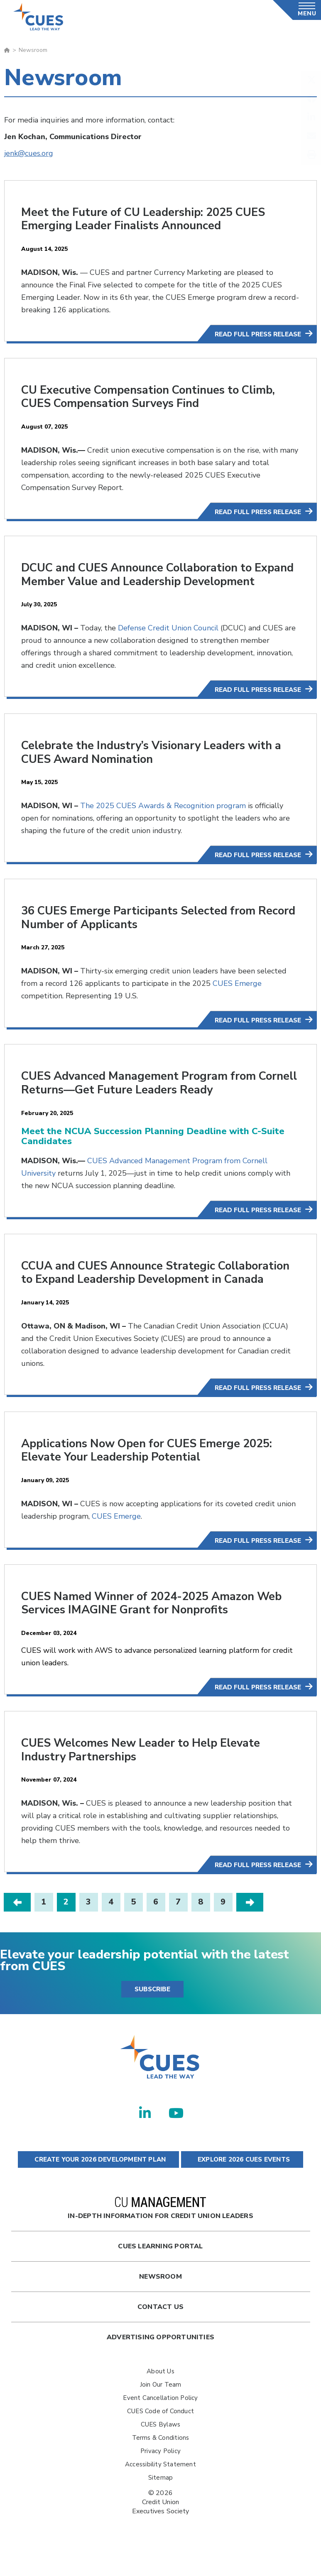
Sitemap (160, 2499)
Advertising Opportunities (160, 2358)
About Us (160, 2393)
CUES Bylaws (160, 2446)
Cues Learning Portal (160, 2267)
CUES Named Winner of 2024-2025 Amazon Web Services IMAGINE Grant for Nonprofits (157, 1625)
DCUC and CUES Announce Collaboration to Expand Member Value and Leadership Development (142, 580)
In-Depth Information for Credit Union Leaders (160, 2230)
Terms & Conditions (160, 2459)
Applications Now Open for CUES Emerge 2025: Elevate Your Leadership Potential (152, 1473)
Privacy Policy (160, 2472)
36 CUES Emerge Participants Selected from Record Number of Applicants (141, 929)
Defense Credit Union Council (168, 640)
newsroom (160, 2298)
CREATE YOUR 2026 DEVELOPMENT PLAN (98, 2181)
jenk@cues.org (28, 153)
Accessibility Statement (160, 2486)
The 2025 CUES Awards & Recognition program (163, 817)
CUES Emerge (237, 995)
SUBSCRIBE (152, 2011)
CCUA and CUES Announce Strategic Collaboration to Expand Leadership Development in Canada (157, 1289)
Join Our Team (160, 2406)
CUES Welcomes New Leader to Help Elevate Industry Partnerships (145, 1772)
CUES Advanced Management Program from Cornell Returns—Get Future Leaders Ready (141, 1093)
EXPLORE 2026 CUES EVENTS (242, 2181)
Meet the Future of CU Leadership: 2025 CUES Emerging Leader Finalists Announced (148, 218)
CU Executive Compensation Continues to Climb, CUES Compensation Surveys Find (153, 396)
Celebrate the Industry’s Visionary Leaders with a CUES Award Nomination (156, 764)
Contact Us (160, 2328)
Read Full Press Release (258, 334)
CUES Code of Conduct (160, 2433)
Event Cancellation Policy (160, 2419)
